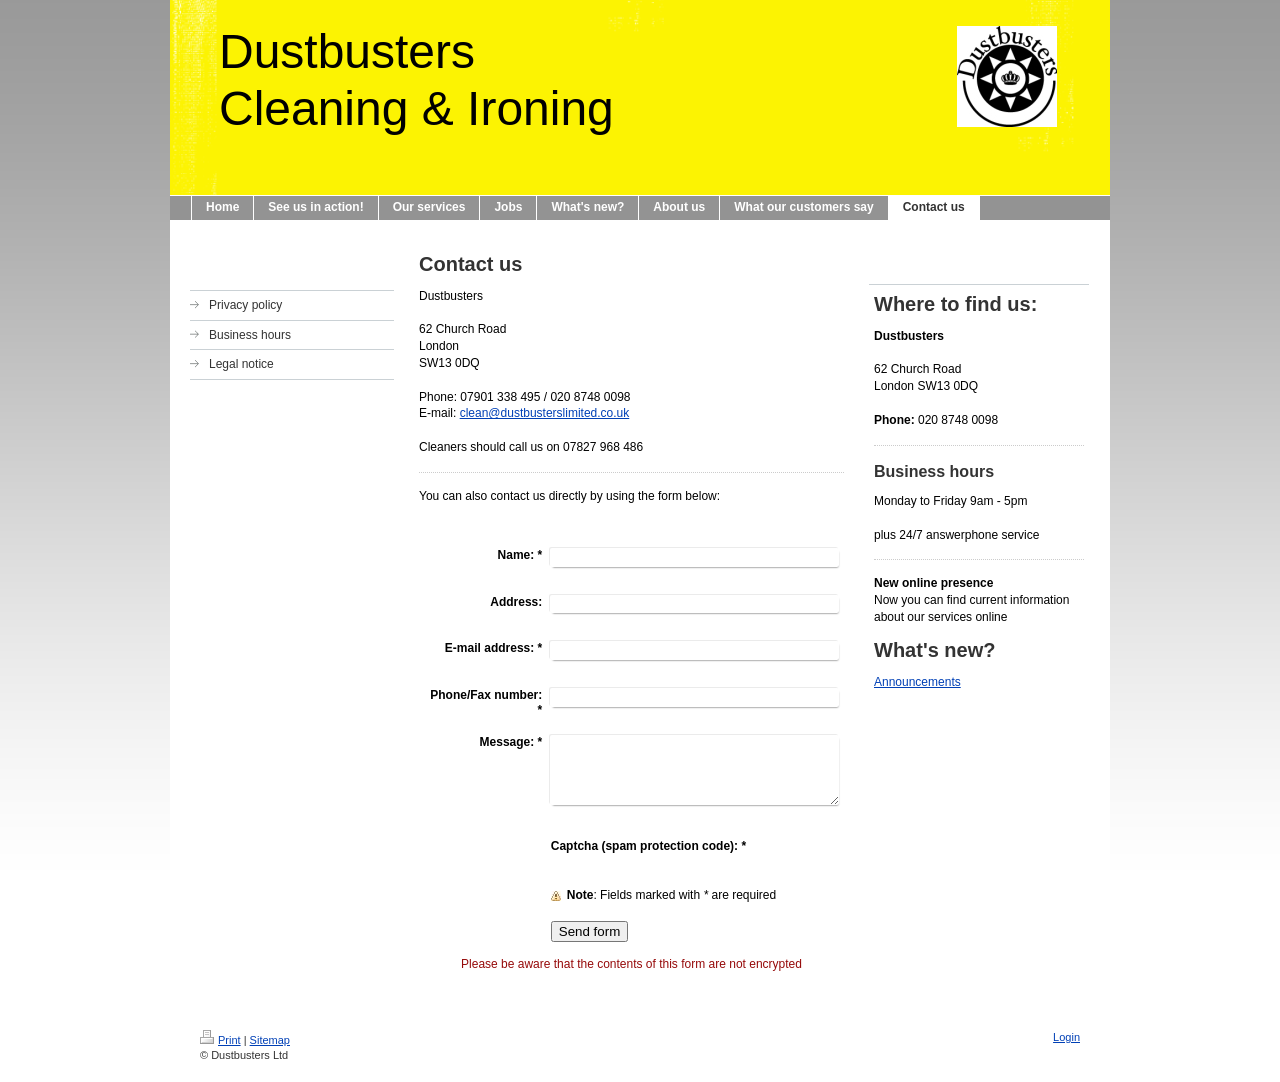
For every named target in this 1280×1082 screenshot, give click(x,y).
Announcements (917, 682)
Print (220, 1040)
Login (1066, 1037)
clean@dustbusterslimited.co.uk (545, 413)
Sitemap (270, 1040)
